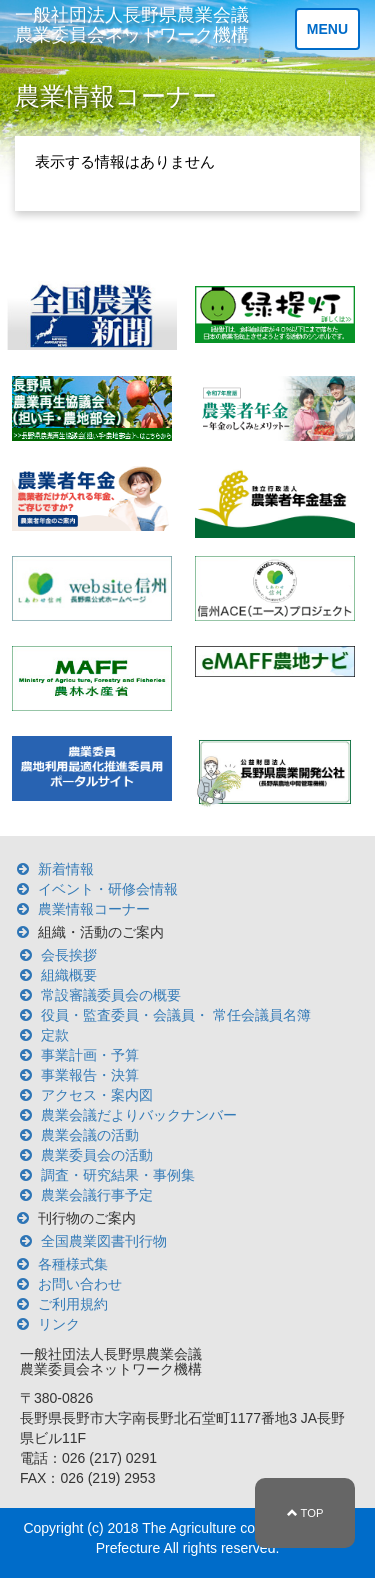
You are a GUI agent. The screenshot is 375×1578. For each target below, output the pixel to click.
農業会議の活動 (90, 1135)
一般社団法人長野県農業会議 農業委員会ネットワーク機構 (132, 25)
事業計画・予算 (90, 1055)
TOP (305, 1513)
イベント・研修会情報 (108, 889)
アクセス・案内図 (97, 1095)
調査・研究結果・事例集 (118, 1175)
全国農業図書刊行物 (104, 1241)
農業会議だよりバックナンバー (139, 1115)
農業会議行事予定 (97, 1195)
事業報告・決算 (90, 1075)
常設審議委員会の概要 (111, 995)
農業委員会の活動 (97, 1155)
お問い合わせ (80, 1284)
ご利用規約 (73, 1304)
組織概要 (69, 975)
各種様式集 (73, 1264)
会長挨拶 (69, 955)
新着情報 (66, 869)
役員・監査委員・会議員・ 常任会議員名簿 (176, 1015)
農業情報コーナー (94, 909)
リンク (59, 1324)
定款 (55, 1035)
